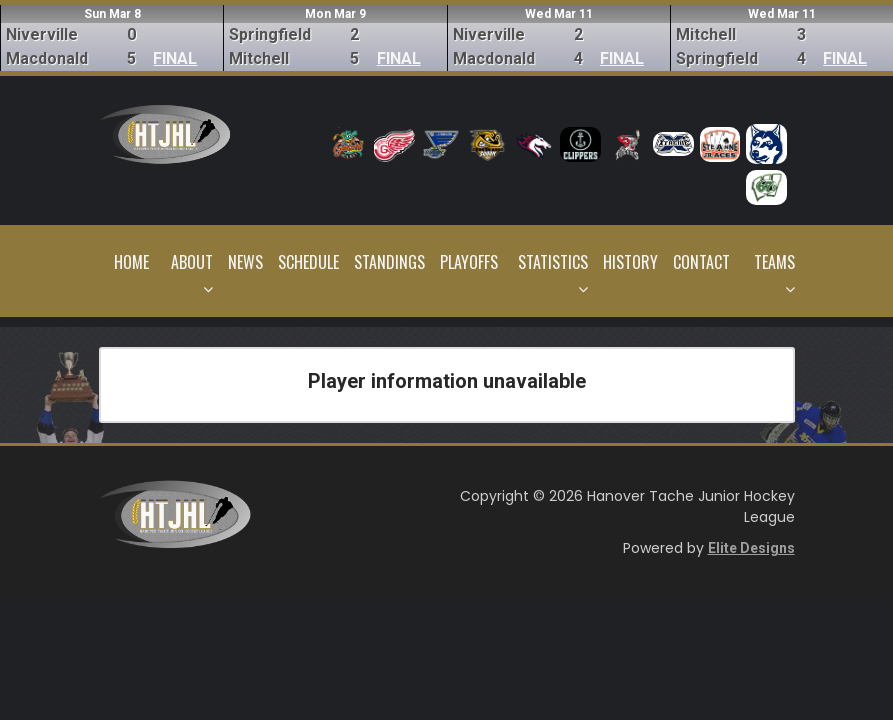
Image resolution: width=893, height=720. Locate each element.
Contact (701, 262)
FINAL (175, 58)
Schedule (308, 262)
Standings (389, 262)
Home (131, 262)
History (630, 262)
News (245, 262)
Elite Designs (751, 548)
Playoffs (469, 262)
